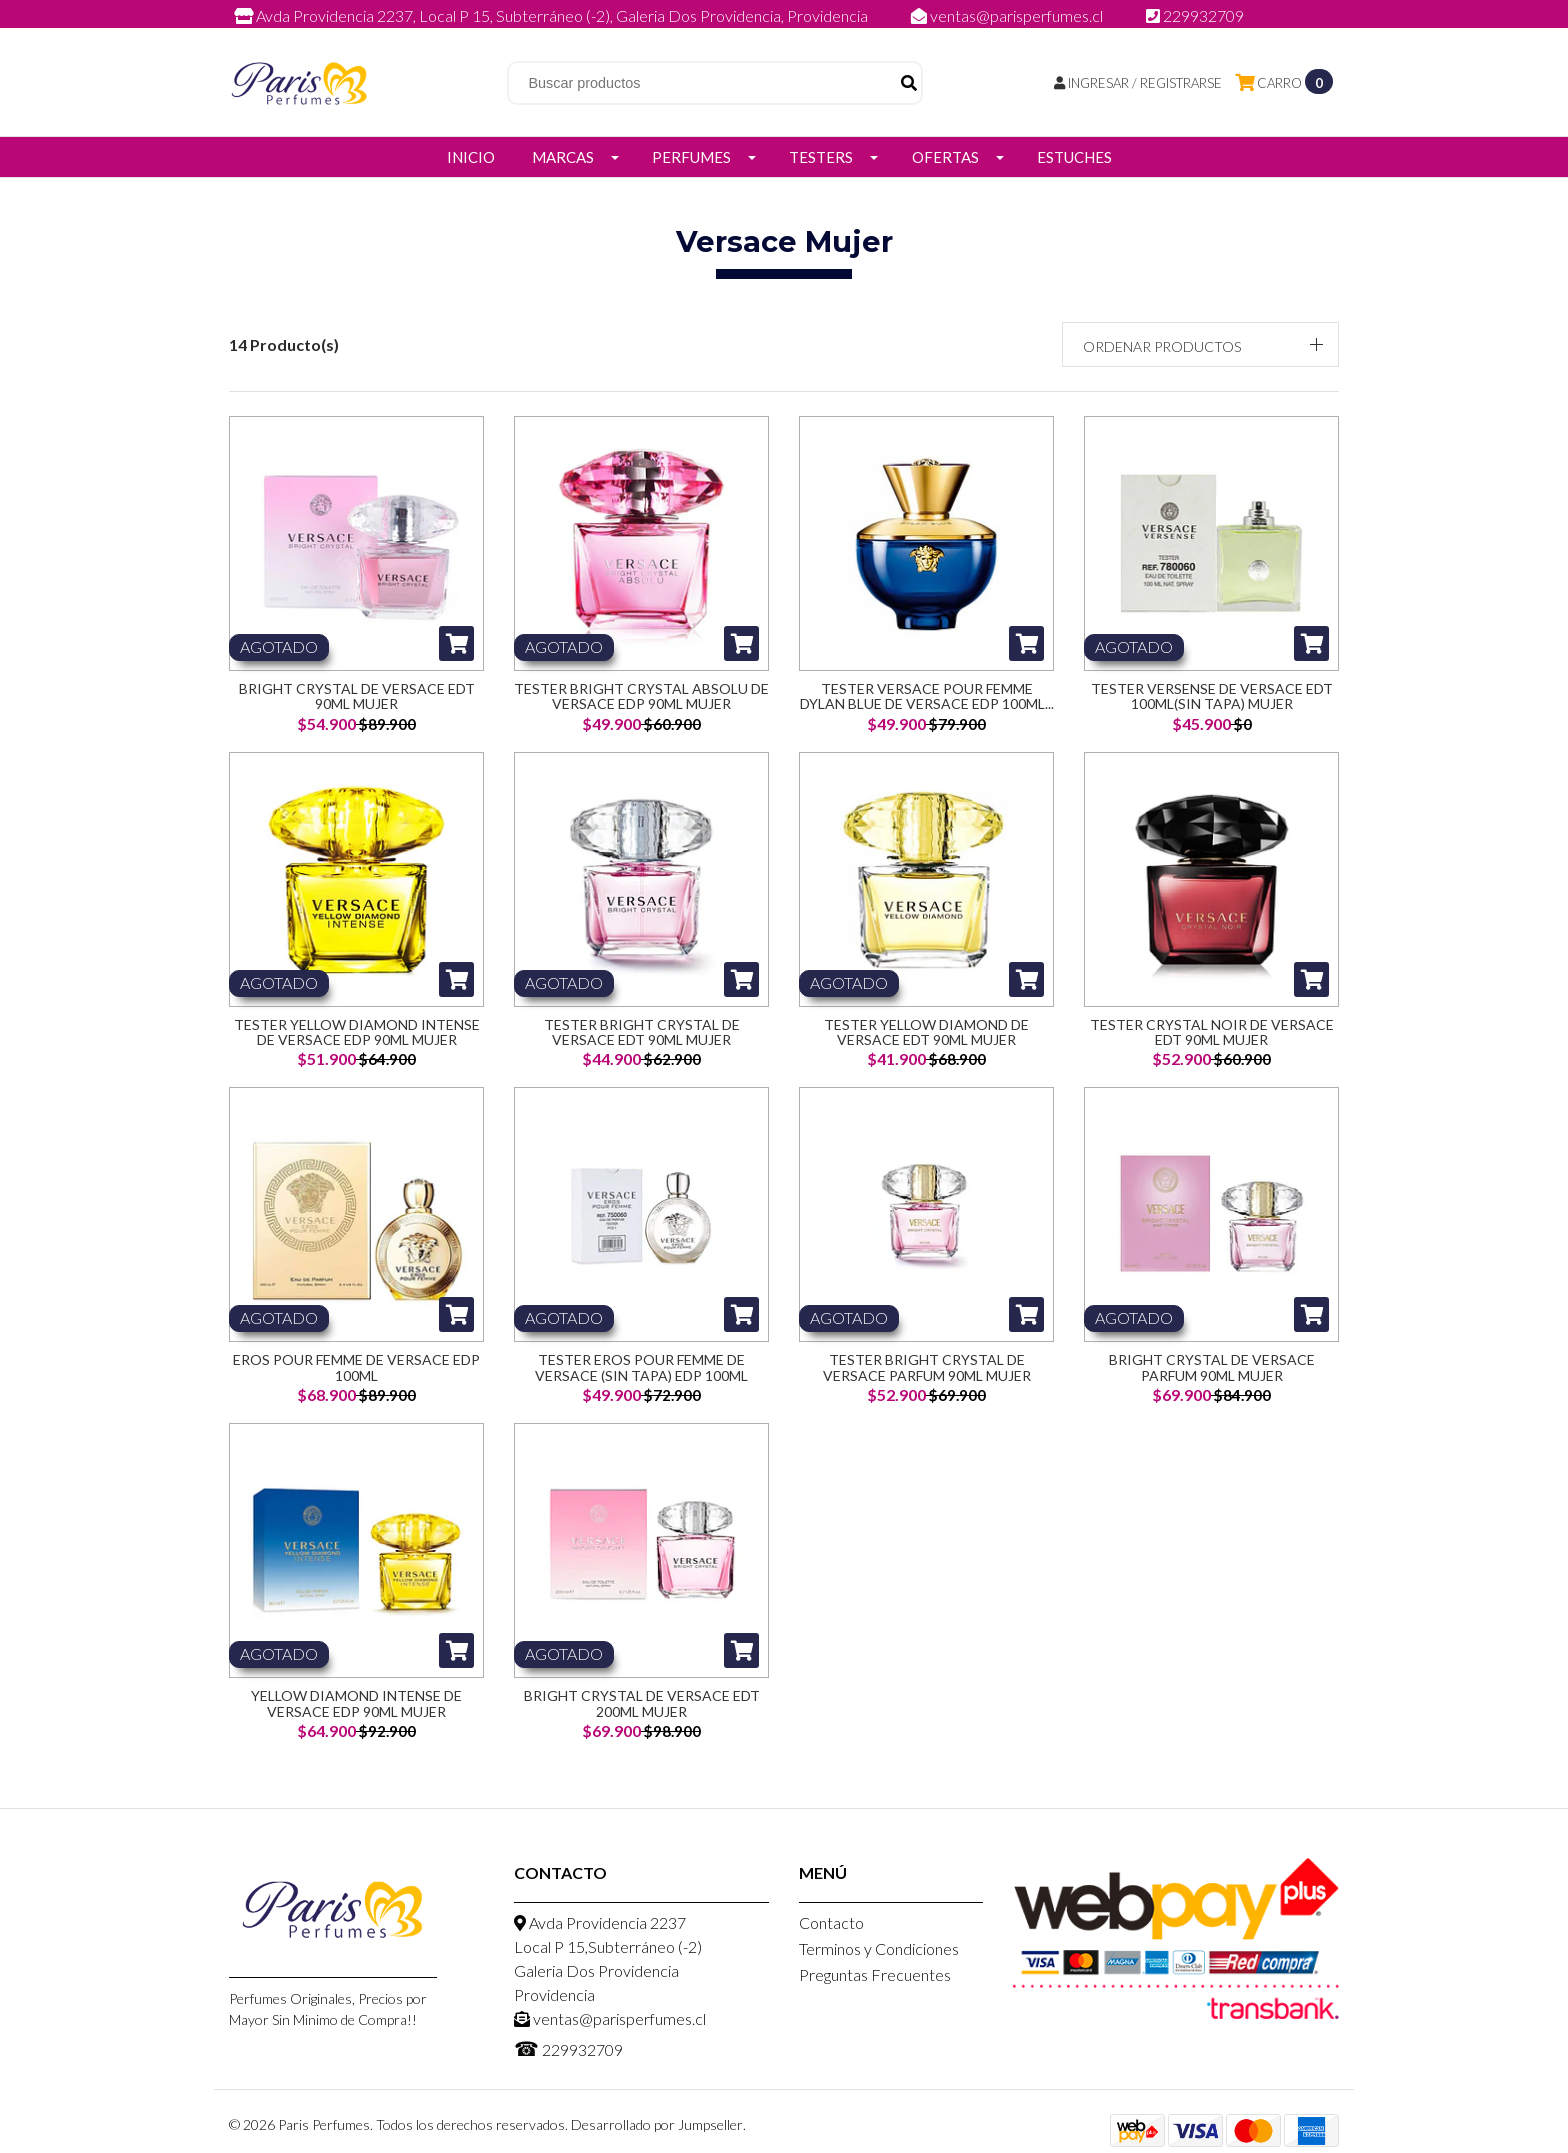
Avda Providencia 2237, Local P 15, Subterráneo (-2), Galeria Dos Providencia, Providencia (552, 15)
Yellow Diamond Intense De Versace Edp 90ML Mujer (356, 1703)
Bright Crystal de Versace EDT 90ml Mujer (357, 696)
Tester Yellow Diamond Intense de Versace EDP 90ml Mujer (357, 1032)
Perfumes (691, 157)
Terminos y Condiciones (879, 1948)
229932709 (1195, 15)
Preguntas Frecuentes (875, 1974)
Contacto (831, 1922)
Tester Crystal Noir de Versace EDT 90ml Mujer (1212, 1032)
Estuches (1074, 157)
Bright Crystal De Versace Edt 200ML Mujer (642, 1703)
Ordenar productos (1162, 346)
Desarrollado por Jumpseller (657, 2124)
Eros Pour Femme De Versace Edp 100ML (356, 1367)
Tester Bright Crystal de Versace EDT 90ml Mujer (642, 1032)
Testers (821, 157)
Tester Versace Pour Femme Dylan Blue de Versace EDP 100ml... (927, 696)
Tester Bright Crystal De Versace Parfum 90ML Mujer (927, 1367)
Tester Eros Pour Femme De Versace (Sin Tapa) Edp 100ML (641, 1367)
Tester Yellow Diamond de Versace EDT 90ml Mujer (926, 1032)
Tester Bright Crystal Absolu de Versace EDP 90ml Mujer (641, 696)
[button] (1201, 344)
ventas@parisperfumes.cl (1008, 15)
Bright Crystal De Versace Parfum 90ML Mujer (1212, 1367)
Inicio (471, 157)
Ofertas (945, 157)
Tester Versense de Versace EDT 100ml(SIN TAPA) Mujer (1212, 696)
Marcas (563, 157)
